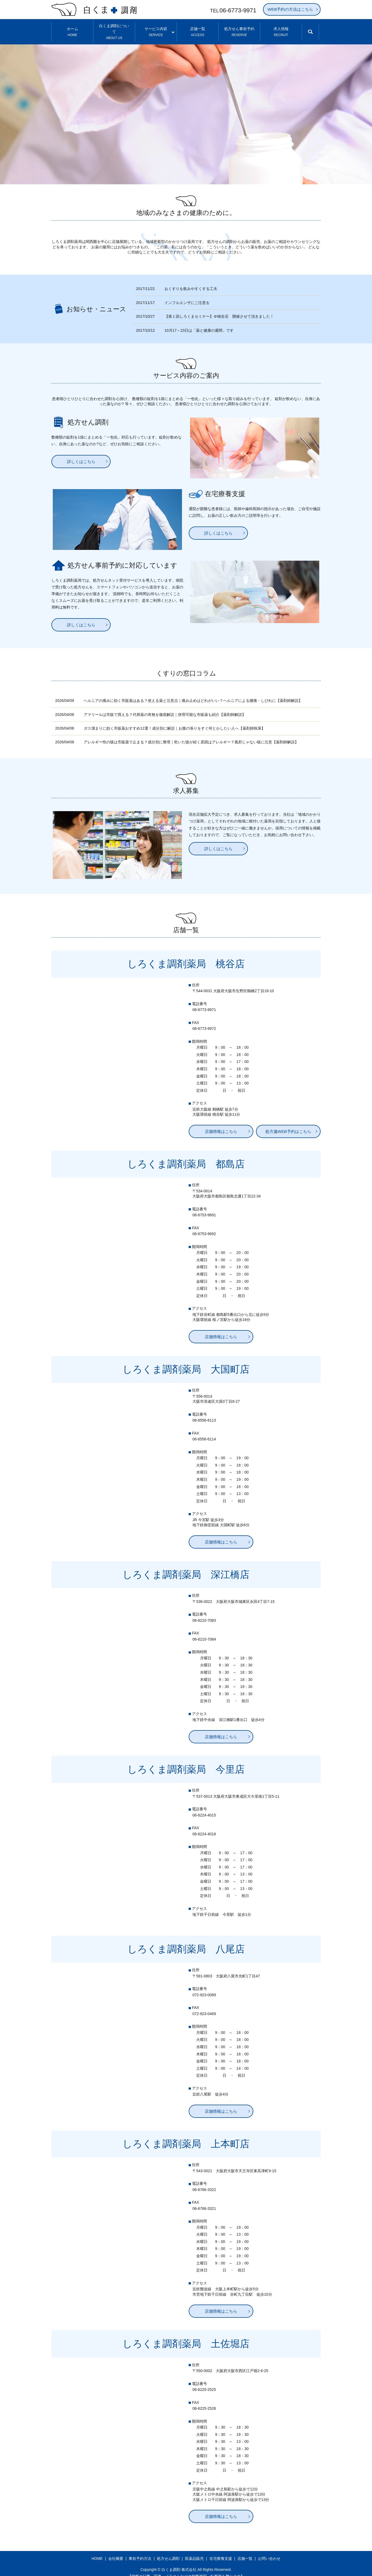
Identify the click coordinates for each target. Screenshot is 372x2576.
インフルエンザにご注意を (187, 295)
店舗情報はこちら (221, 1123)
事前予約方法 (140, 2551)
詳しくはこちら (81, 453)
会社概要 (115, 2551)
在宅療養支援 (220, 2551)
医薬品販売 (194, 2551)
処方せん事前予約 (239, 28)
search (314, 31)
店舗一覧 (198, 28)
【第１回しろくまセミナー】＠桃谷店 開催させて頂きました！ (219, 308)
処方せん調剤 (168, 2551)
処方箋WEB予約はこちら (288, 1123)
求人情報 (281, 28)
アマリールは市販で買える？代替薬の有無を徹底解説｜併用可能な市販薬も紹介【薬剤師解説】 (165, 707)
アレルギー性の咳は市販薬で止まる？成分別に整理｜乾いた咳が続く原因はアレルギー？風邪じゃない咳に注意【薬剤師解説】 (191, 734)
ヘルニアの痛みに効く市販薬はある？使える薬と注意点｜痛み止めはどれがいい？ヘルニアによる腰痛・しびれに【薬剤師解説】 (193, 693)
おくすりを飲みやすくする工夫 (190, 281)
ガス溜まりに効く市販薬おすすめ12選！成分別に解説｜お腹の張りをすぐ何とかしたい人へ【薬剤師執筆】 (174, 720)
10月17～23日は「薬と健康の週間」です (199, 322)
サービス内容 (155, 28)
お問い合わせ (269, 2551)
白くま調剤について (114, 28)
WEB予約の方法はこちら (290, 9)
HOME (97, 2551)
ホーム (72, 28)
